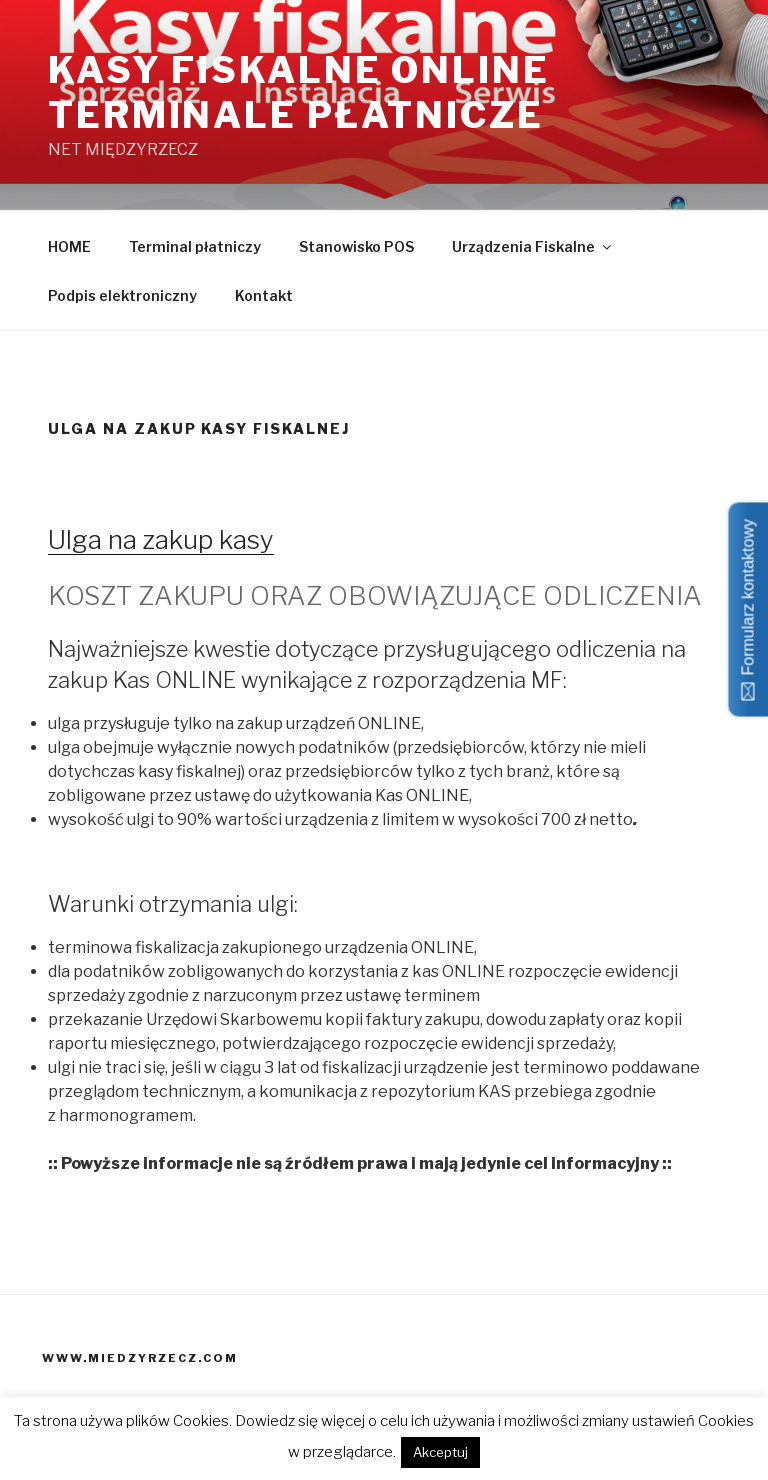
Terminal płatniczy (195, 246)
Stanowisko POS (356, 246)
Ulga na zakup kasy (161, 539)
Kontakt (264, 295)
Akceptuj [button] (440, 1452)
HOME (69, 246)
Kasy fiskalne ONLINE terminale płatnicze (299, 92)
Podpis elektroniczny (122, 295)
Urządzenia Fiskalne (533, 246)
